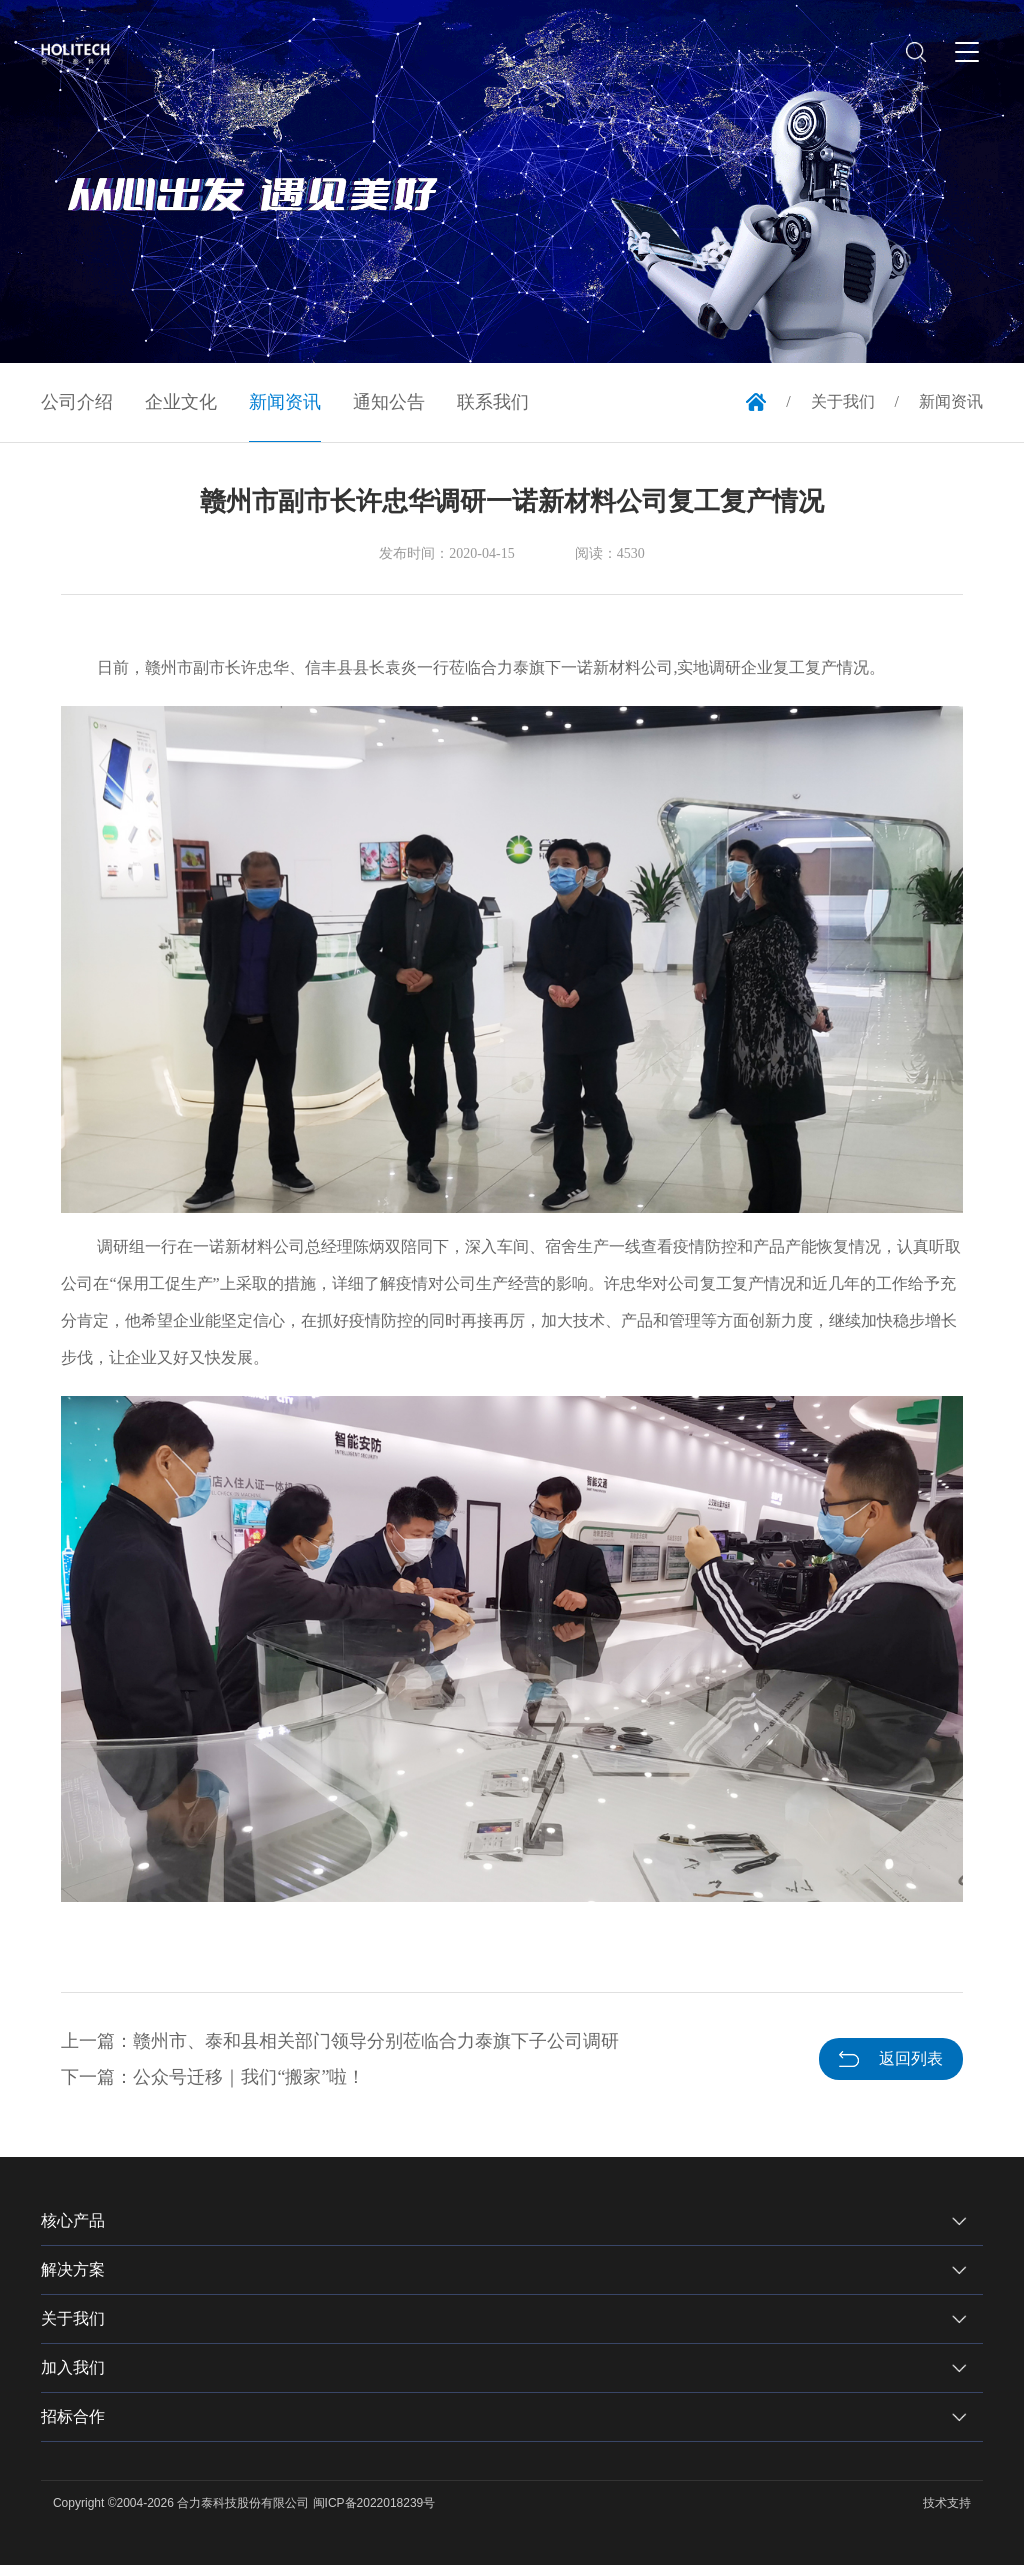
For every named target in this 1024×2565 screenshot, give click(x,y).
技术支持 (947, 2503)
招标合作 (73, 2416)
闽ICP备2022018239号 (374, 2503)
